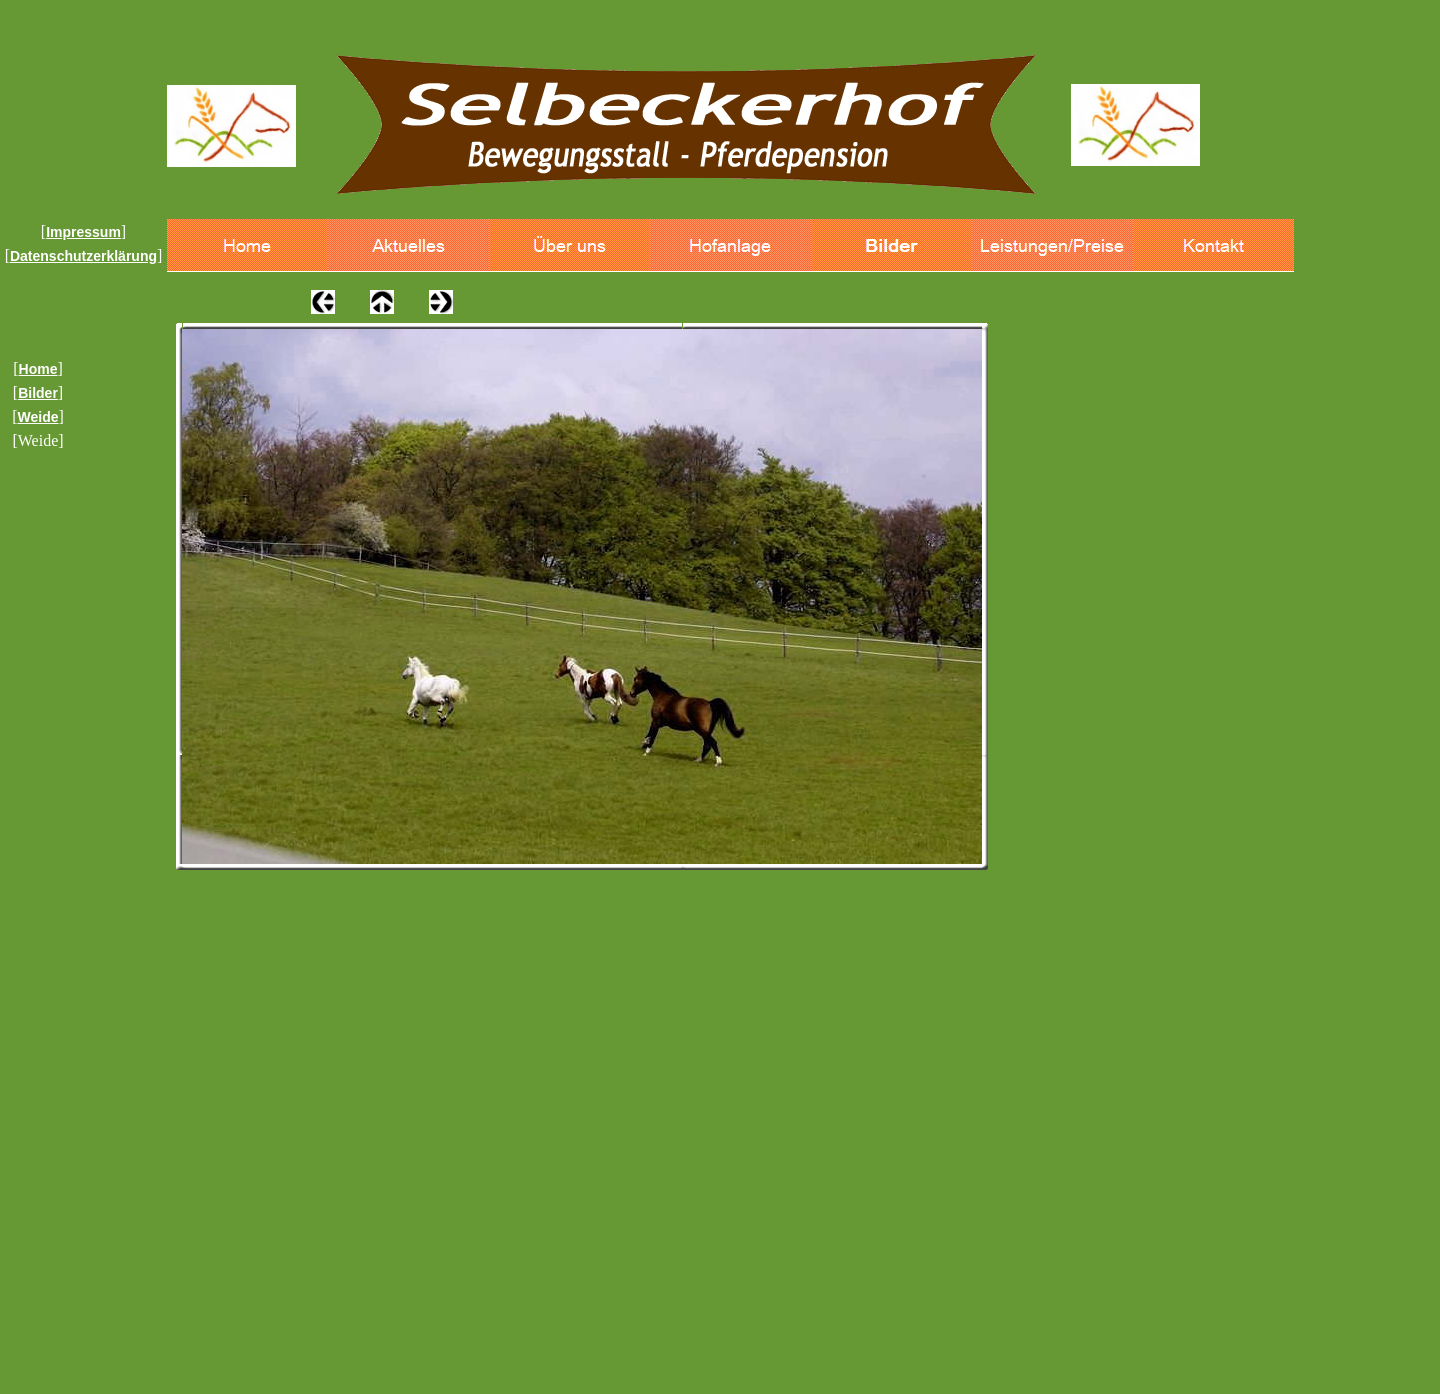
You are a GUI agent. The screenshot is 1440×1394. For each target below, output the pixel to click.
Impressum (83, 232)
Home (38, 369)
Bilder (38, 393)
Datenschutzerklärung (83, 256)
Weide (38, 417)
